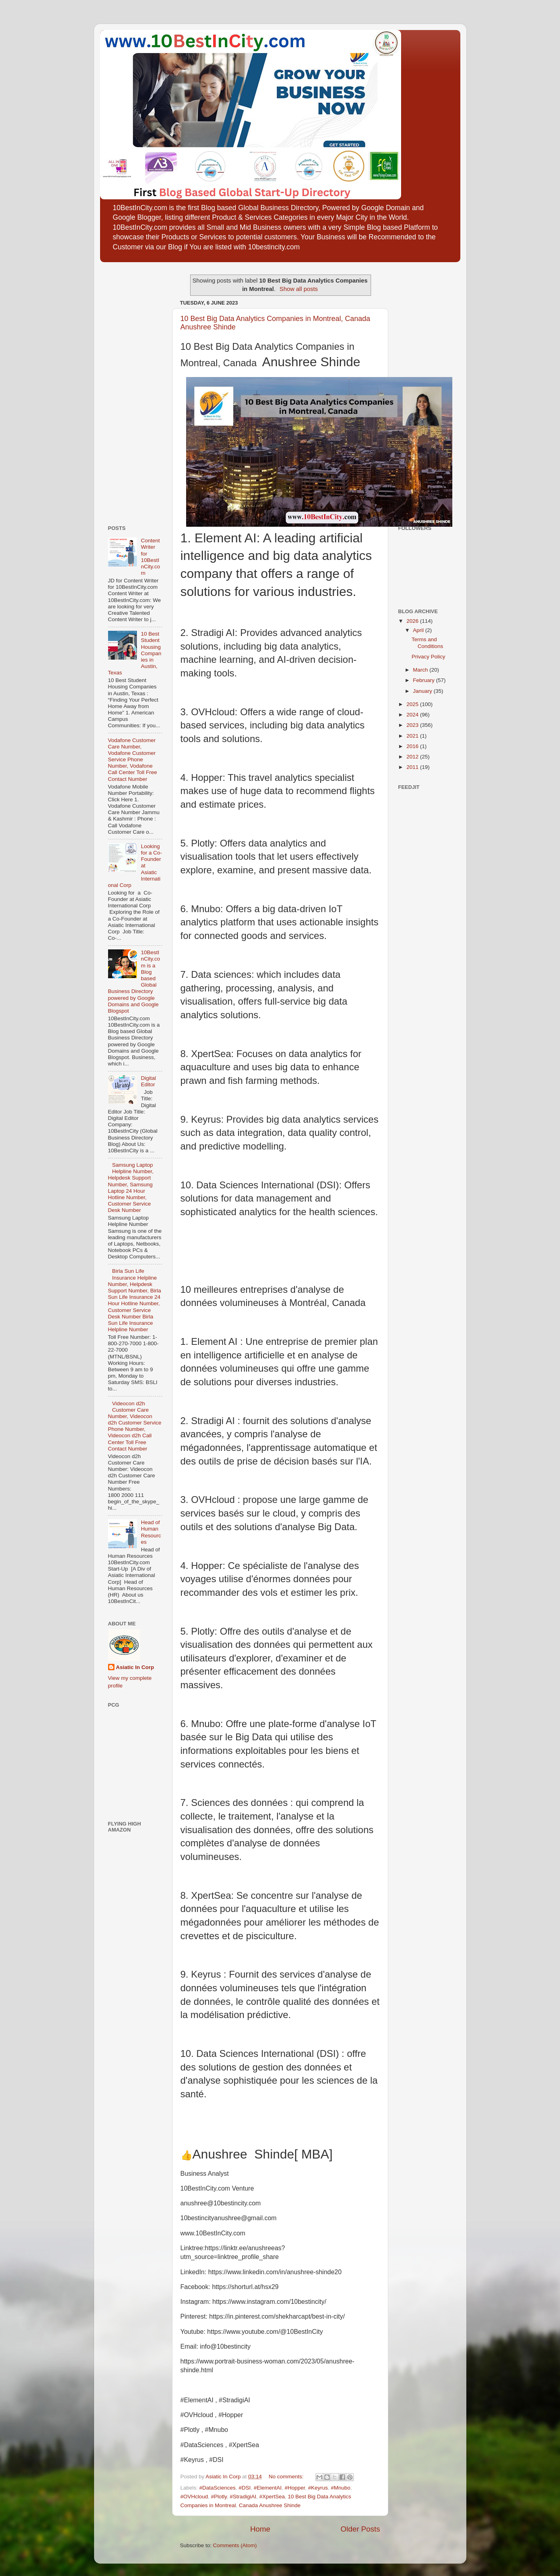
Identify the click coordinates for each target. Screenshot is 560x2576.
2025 (413, 704)
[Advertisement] (132, 391)
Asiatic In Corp (135, 1667)
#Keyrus (318, 2488)
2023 (413, 725)
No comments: (287, 2477)
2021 (413, 736)
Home (260, 2529)
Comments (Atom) (235, 2545)
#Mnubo (341, 2488)
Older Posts (360, 2529)
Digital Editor (148, 1081)
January (423, 691)
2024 (413, 715)
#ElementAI (268, 2488)
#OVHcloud (194, 2497)
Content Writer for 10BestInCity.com (150, 557)
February (424, 680)
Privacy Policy (428, 657)
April (419, 630)
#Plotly (219, 2497)
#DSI (245, 2488)
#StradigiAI (243, 2497)
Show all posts (298, 289)
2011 (413, 767)
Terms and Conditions (427, 642)
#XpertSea (272, 2497)
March (421, 670)
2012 (413, 757)
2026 (413, 621)
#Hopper (295, 2488)
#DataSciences (217, 2488)
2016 (413, 746)
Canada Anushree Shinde (270, 2505)
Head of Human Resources (151, 1532)
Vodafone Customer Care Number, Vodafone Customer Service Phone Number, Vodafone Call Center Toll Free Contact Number (132, 759)
